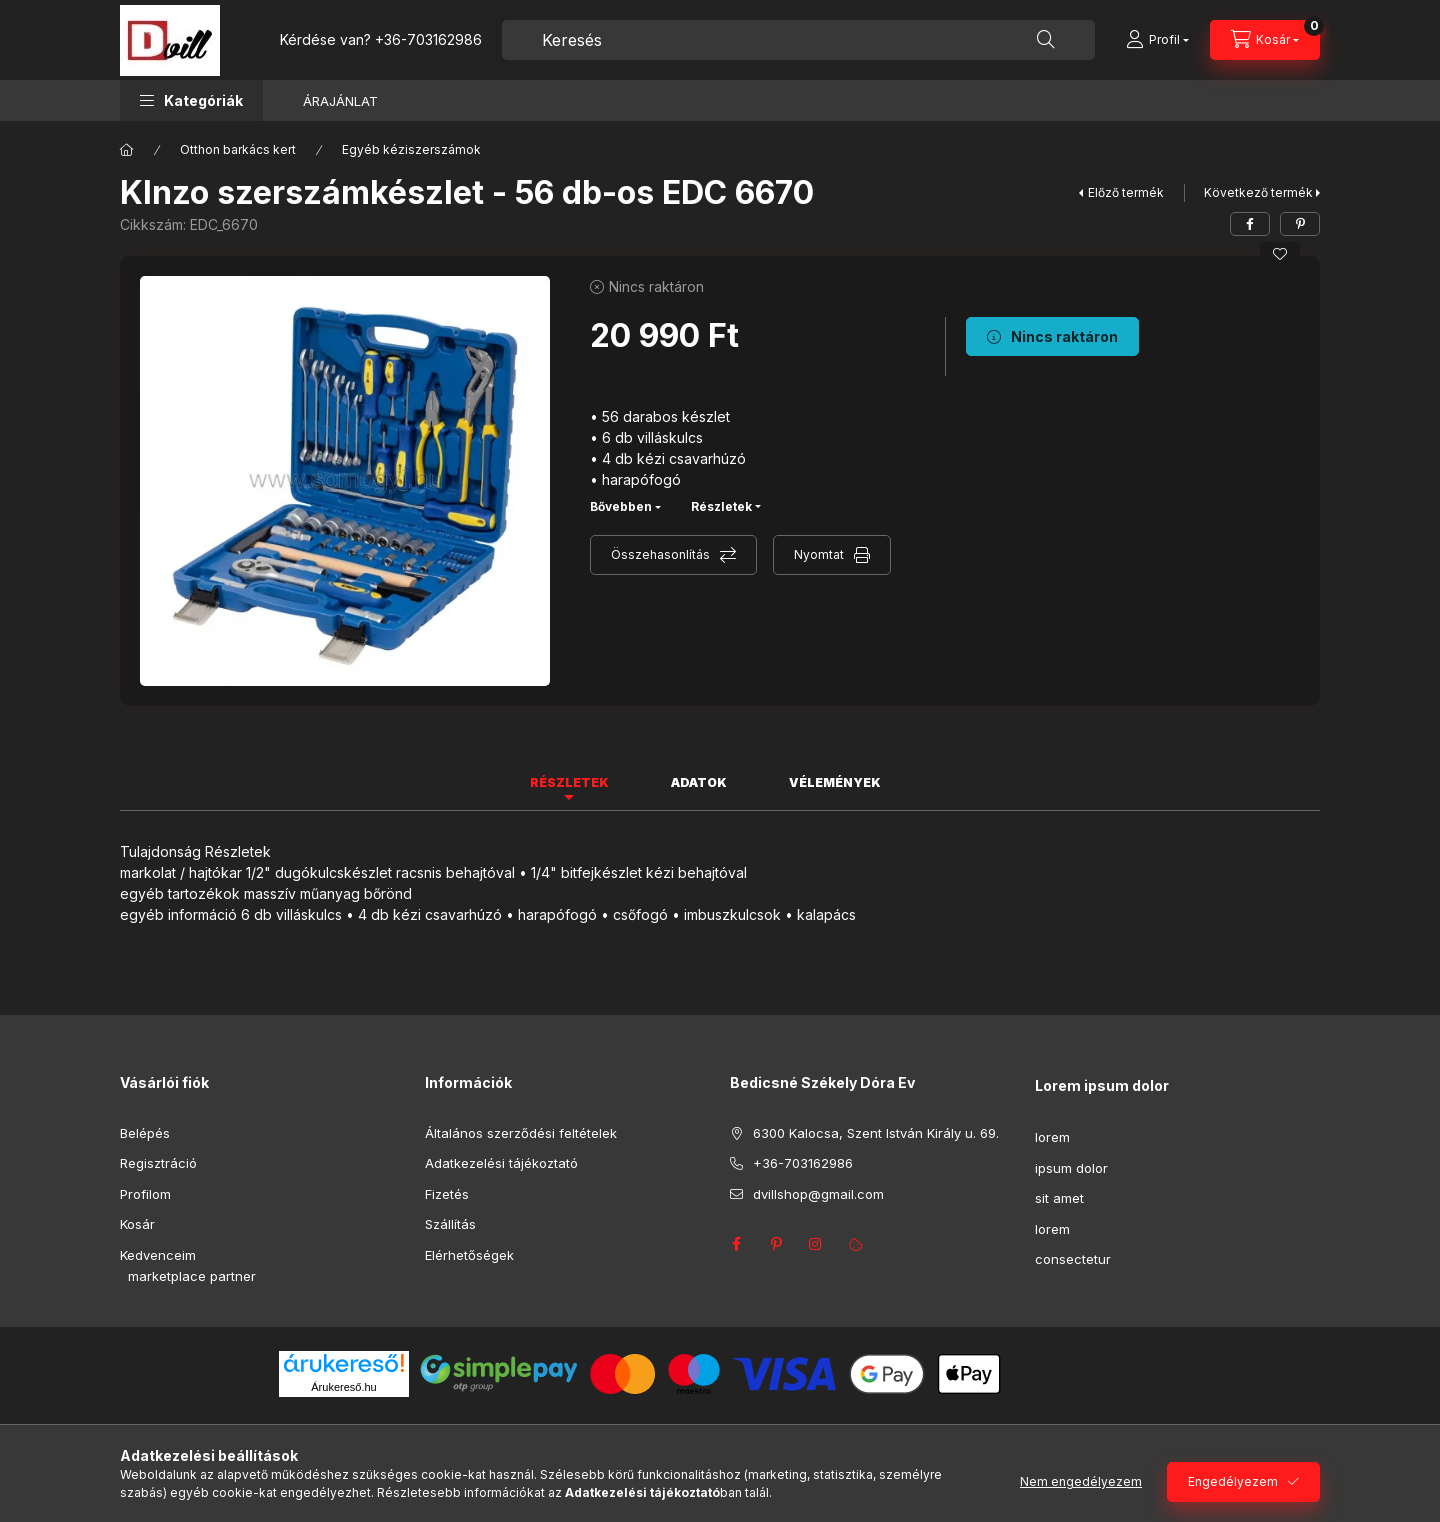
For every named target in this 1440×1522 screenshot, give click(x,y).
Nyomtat (819, 554)
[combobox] (798, 40)
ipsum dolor (1071, 1168)
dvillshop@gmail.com (818, 1194)
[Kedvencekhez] (1280, 254)
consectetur (1073, 1259)
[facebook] (1250, 224)
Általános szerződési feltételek (521, 1133)
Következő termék (1258, 192)
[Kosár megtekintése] (1265, 40)
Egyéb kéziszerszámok (411, 149)
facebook (736, 1244)
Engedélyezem (1233, 1481)
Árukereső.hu (343, 1387)
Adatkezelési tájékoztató (501, 1163)
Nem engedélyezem (1081, 1481)
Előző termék (1126, 192)
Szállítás (450, 1224)
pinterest (776, 1244)
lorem (1052, 1137)
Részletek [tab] (569, 782)
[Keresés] (1046, 40)
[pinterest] (1300, 224)
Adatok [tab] (699, 782)
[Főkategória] (127, 150)
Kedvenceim (158, 1255)
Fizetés (447, 1194)
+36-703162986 (428, 39)
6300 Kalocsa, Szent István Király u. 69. (876, 1133)
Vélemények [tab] (835, 782)
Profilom (145, 1194)
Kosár (137, 1224)
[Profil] (1157, 40)
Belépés (145, 1133)
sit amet (1059, 1198)
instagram (816, 1244)
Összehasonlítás (660, 554)
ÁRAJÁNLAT (340, 101)
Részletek (721, 506)
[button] (191, 100)
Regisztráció (158, 1163)
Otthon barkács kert (238, 149)
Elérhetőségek (469, 1255)
